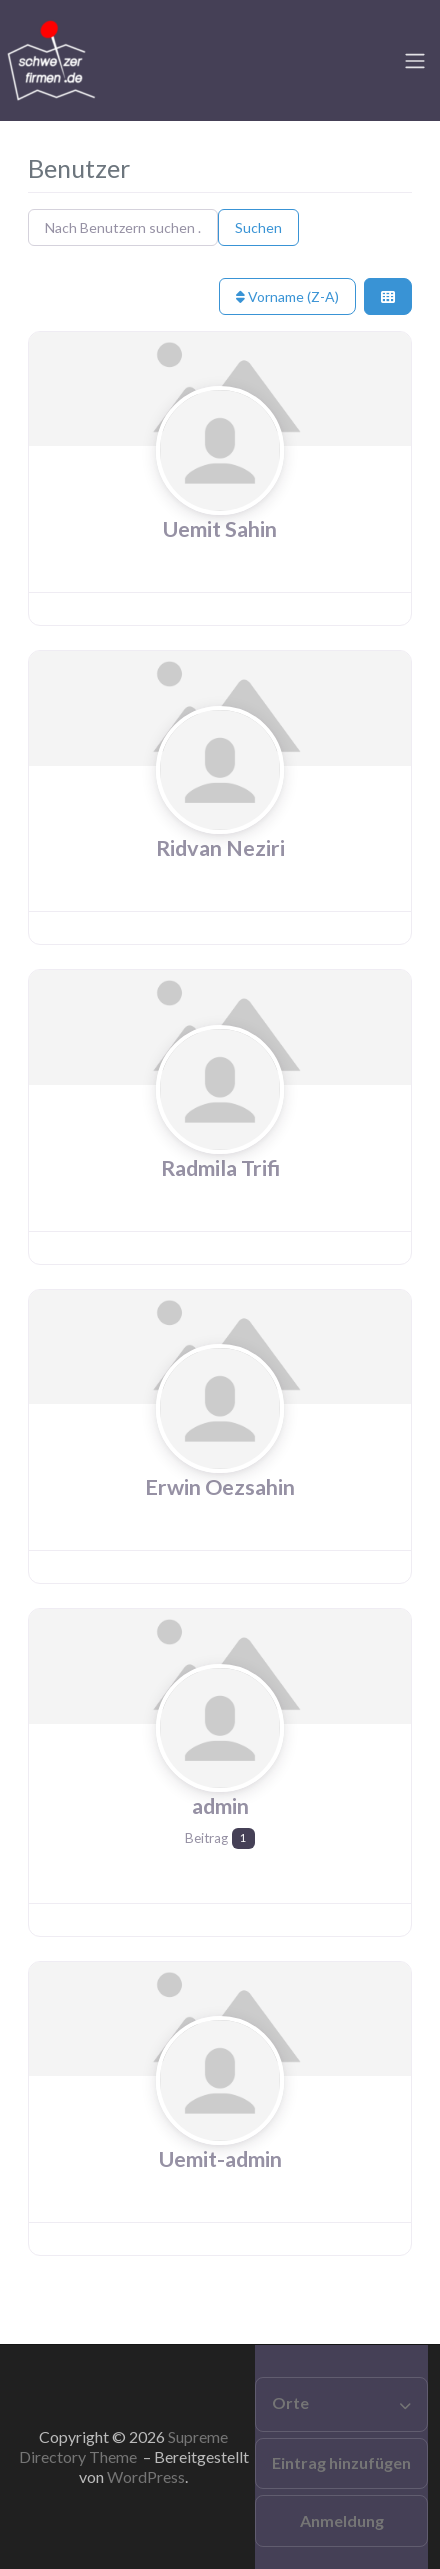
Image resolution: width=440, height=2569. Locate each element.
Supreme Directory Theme (124, 2446)
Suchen (258, 227)
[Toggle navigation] (415, 61)
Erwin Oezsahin (220, 1487)
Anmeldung (342, 2520)
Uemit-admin (220, 2159)
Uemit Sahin (220, 529)
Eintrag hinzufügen (341, 2462)
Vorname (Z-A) (287, 296)
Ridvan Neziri (220, 848)
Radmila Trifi (220, 1168)
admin (220, 1806)
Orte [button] (290, 2402)
